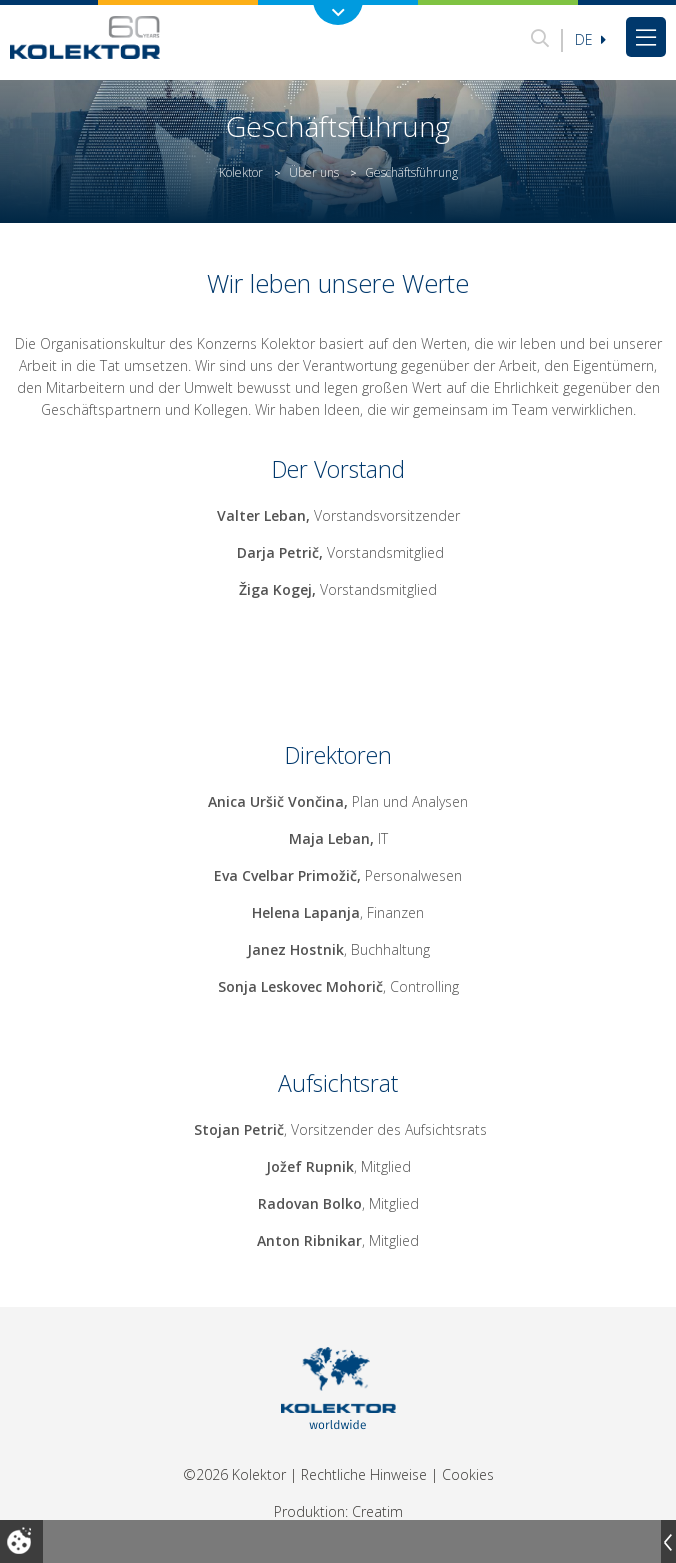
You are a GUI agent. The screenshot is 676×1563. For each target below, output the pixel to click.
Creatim (377, 1511)
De (590, 39)
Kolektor (241, 172)
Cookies (468, 1474)
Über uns (314, 172)
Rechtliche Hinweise (364, 1474)
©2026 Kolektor (234, 1474)
